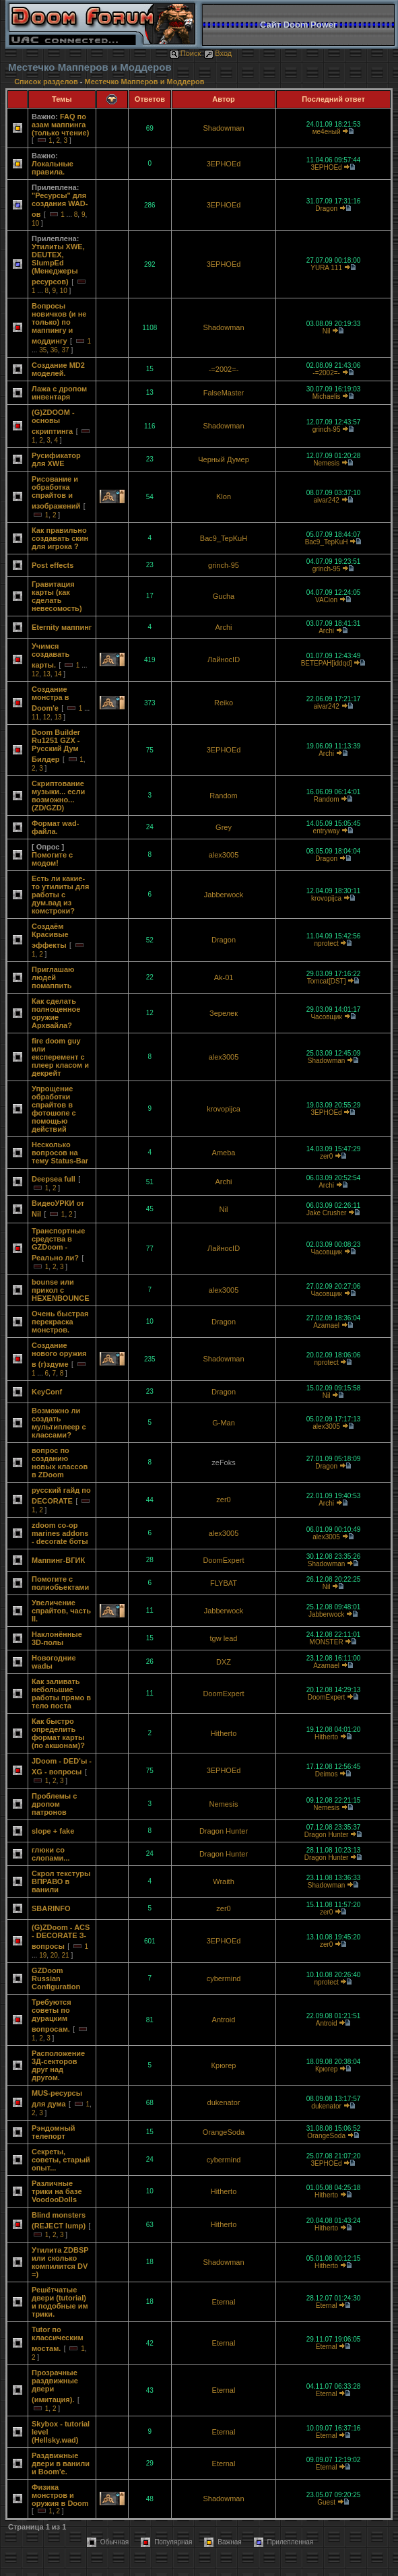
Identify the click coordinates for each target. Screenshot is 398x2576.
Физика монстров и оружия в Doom (60, 2495)
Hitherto (224, 1733)
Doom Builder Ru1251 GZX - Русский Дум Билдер (56, 745)
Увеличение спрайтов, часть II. (61, 1611)
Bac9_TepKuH (223, 538)
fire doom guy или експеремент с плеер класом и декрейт (60, 1057)
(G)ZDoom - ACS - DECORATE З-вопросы (61, 1936)
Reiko (223, 703)
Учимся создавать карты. (50, 655)
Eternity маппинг (62, 627)
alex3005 (224, 855)
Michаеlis (326, 396)
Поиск (185, 53)
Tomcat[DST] (326, 981)
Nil (327, 331)
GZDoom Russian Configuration (56, 1978)
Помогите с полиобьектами (60, 1583)
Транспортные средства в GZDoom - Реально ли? (58, 1244)
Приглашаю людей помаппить (53, 977)
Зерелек (223, 1013)
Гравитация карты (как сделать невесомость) (57, 596)
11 (35, 717)
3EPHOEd (224, 164)
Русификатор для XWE (56, 459)
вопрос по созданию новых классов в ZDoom (60, 1462)
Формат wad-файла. (55, 827)
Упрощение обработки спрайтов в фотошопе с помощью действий (54, 1109)
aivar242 (326, 500)
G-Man (223, 1423)
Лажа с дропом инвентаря (59, 393)
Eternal (224, 2302)
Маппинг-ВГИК (58, 1560)
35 (42, 350)
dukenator (223, 2102)
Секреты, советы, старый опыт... (61, 2160)
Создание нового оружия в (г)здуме (59, 1354)
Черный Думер (223, 459)
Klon (223, 496)
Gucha (223, 596)
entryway (326, 831)
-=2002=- (224, 369)
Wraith (223, 1881)
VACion (326, 600)
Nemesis (326, 463)
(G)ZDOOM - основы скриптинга (53, 421)
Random (223, 796)
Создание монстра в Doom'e (50, 698)
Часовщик (325, 1017)
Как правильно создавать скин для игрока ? (60, 538)
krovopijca (326, 898)
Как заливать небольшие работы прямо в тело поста (61, 1693)
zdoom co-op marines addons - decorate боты (60, 1533)
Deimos (326, 1774)
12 (35, 674)
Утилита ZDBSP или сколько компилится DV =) (60, 2262)
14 (57, 674)
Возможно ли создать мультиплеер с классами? (59, 1423)
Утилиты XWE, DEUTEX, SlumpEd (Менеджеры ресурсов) (58, 264)
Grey (223, 827)
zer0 (326, 1156)
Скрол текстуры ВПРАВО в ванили (61, 1881)
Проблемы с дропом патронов (54, 1804)
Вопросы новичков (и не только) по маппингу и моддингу (59, 323)
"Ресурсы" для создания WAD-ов (60, 204)
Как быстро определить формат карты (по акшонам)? (58, 1733)
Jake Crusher (326, 1213)
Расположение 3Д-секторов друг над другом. (58, 2065)
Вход (218, 53)
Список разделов (47, 81)
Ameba (224, 1153)
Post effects (52, 565)
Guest (326, 2502)
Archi (223, 627)
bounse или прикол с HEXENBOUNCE (61, 1290)
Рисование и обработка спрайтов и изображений (56, 492)
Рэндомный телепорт (53, 2132)
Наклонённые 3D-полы (57, 1638)
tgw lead (224, 1638)
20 (54, 1955)
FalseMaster (223, 393)
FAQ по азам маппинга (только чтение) (60, 124)
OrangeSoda (223, 2132)
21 (65, 1955)
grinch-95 (326, 429)
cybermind (224, 1978)
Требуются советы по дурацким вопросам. (51, 2015)
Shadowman (223, 128)
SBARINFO (51, 1908)
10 (35, 223)
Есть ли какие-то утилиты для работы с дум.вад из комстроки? (60, 894)
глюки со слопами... (51, 1854)
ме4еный (326, 131)
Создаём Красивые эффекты (50, 935)
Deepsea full (53, 1179)
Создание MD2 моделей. (58, 369)
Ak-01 (224, 977)
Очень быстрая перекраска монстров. (60, 1322)
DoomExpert (223, 1560)
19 (42, 1955)
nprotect (326, 943)
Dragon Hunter (223, 1831)
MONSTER (326, 1642)
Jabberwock (224, 895)
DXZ (223, 1662)
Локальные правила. (52, 168)
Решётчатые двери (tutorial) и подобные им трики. (60, 2302)
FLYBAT (223, 1583)
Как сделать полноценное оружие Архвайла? (56, 1013)
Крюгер (223, 2065)
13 (47, 674)
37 (65, 350)
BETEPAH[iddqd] (326, 663)
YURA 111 (326, 267)
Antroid (224, 2020)
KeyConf (47, 1392)
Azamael (326, 1325)
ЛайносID (223, 659)
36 (54, 350)
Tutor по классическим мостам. (58, 2338)
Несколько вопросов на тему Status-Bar (60, 1152)
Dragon (326, 208)
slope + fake (53, 1831)
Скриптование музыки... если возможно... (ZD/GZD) (58, 795)
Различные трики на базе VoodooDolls (57, 2191)
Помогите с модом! (52, 859)
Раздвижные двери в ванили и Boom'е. (61, 2463)
